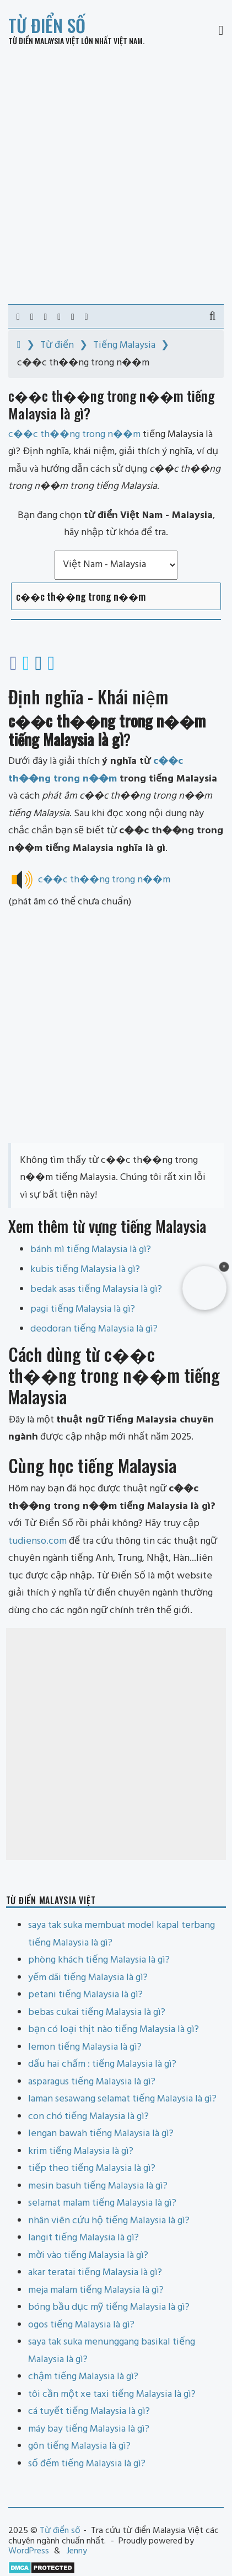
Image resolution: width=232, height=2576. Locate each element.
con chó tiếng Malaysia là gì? (88, 2117)
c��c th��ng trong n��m (104, 880)
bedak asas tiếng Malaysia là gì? (96, 1289)
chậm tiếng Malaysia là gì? (83, 2377)
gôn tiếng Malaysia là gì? (79, 2446)
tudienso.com (37, 1541)
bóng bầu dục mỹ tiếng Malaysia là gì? (109, 2307)
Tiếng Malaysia (124, 345)
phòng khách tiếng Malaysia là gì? (99, 1960)
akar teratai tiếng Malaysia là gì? (95, 2273)
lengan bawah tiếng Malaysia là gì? (101, 2134)
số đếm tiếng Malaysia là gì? (86, 2464)
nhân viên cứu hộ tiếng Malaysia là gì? (109, 2221)
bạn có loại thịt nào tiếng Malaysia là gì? (113, 2030)
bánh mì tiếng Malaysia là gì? (90, 1250)
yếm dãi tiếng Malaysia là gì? (88, 1978)
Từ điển (57, 345)
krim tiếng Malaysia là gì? (80, 2151)
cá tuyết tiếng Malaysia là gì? (89, 2411)
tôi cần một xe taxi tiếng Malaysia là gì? (112, 2394)
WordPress (28, 2551)
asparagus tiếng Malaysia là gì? (91, 2082)
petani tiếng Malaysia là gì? (85, 1995)
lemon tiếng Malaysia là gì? (85, 2047)
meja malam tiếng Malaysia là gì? (96, 2290)
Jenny (77, 2551)
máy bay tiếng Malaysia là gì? (88, 2429)
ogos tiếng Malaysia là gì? (81, 2325)
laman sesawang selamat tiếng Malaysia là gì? (122, 2099)
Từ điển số (46, 25)
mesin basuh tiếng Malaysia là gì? (98, 2186)
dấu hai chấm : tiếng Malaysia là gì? (102, 2064)
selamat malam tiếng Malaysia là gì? (102, 2203)
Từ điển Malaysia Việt (43, 40)
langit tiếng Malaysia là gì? (83, 2238)
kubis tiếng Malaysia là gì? (85, 1270)
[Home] (19, 345)
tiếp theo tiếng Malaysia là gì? (91, 2168)
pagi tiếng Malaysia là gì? (82, 1309)
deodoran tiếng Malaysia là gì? (94, 1329)
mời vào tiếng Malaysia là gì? (88, 2256)
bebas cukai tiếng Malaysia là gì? (96, 2012)
